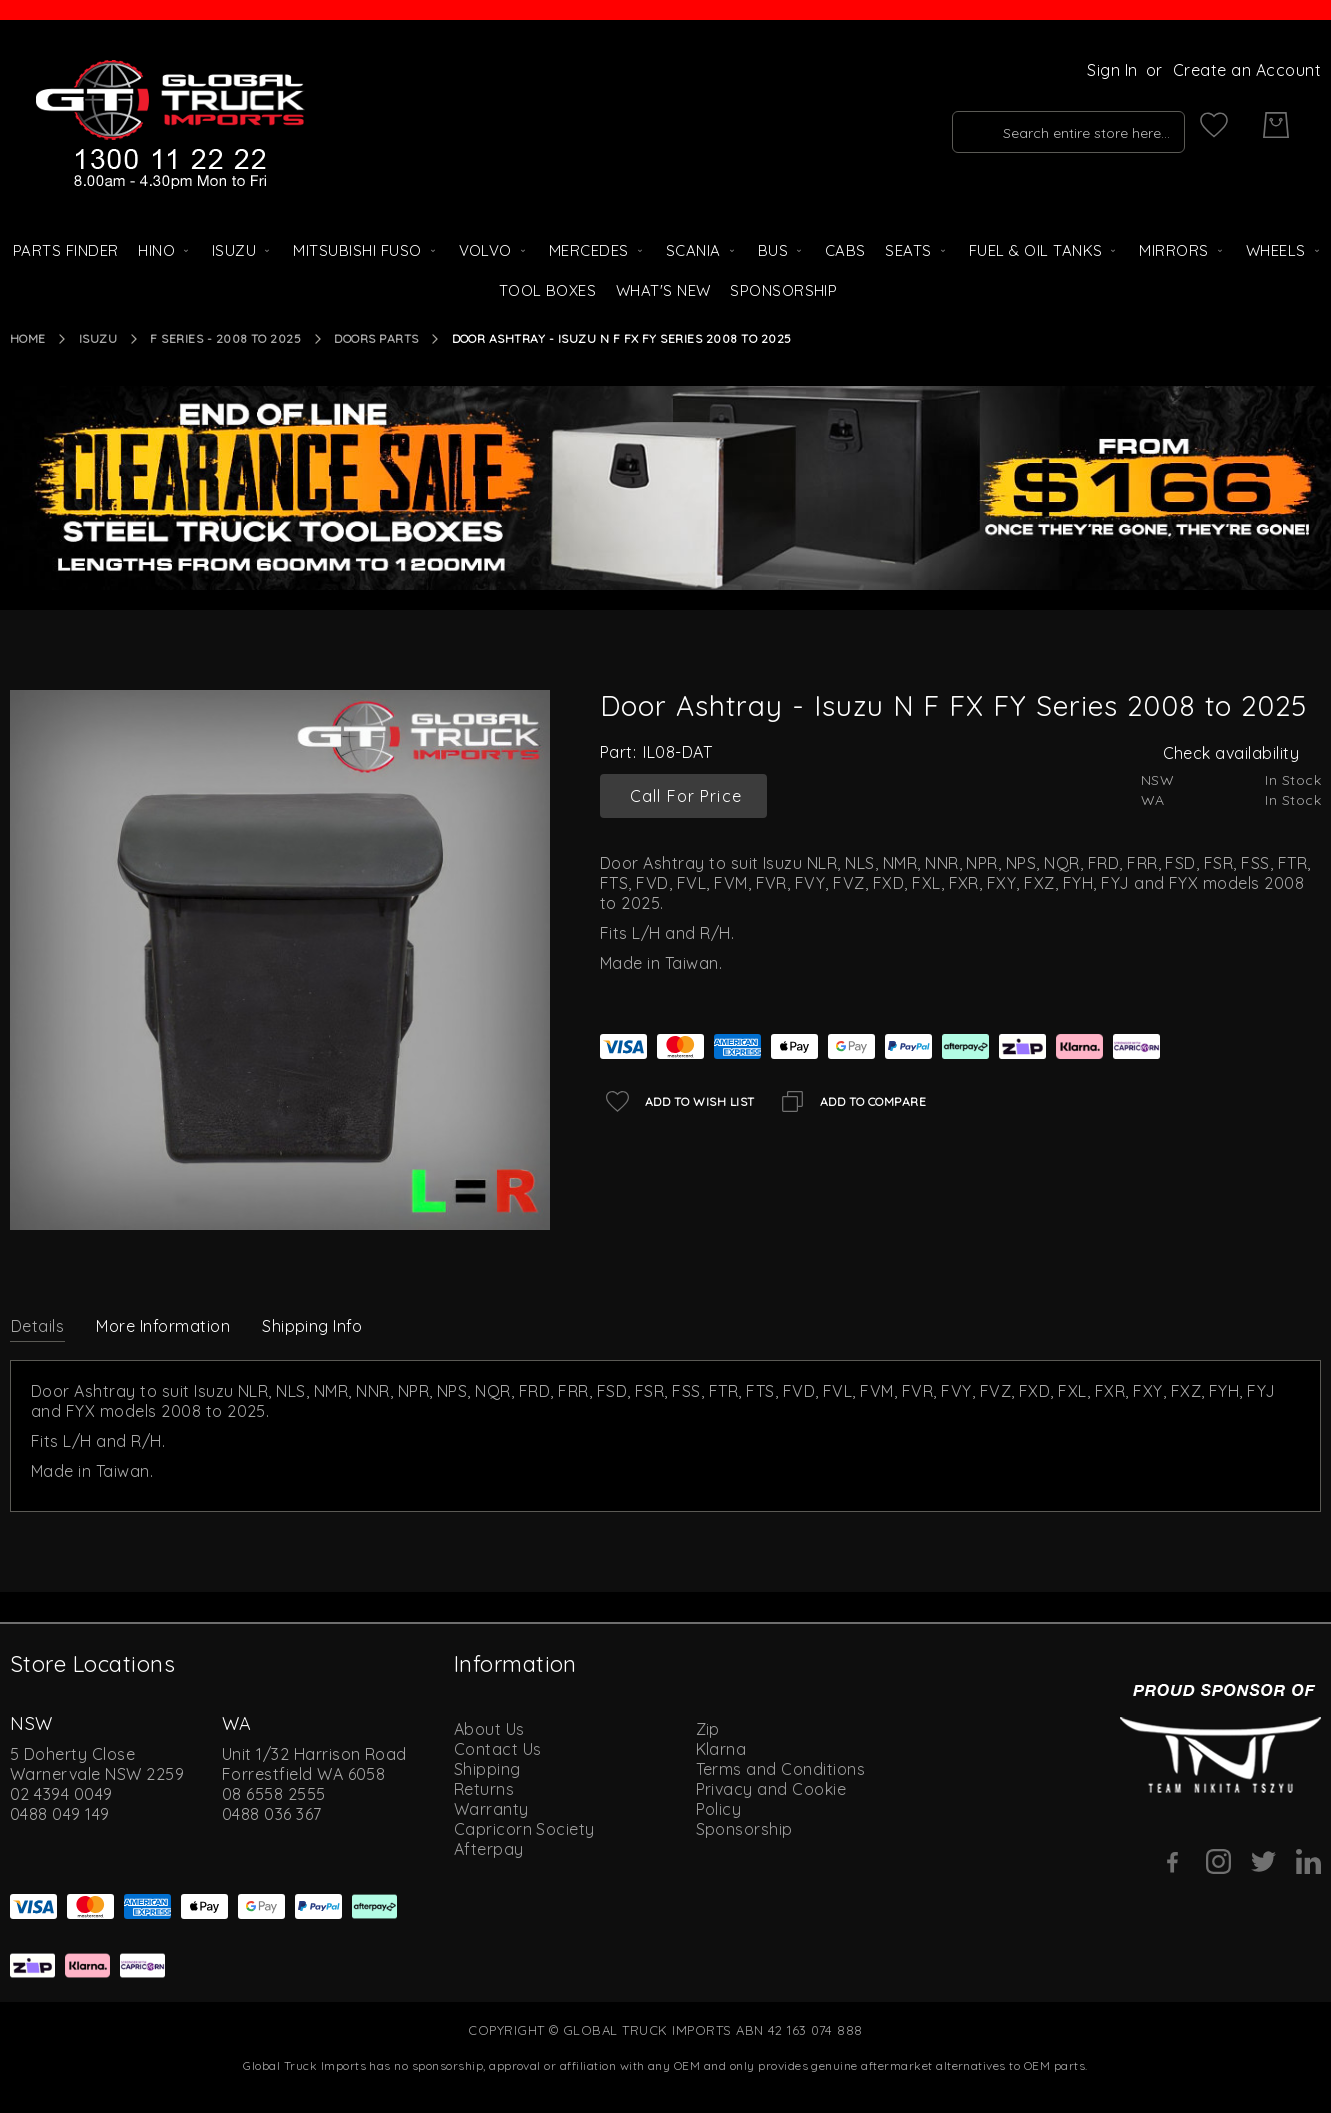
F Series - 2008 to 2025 (225, 338)
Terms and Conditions (781, 1769)
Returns (484, 1789)
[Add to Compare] (851, 1101)
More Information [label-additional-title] (163, 1326)
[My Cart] (1276, 125)
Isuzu (98, 338)
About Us (489, 1729)
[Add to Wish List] (677, 1101)
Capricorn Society (524, 1829)
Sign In (1112, 70)
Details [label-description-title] (37, 1326)
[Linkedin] (1308, 1861)
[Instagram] (1218, 1861)
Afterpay (489, 1849)
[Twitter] (1263, 1861)
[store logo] (170, 125)
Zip (708, 1729)
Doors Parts (376, 338)
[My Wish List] (1214, 125)
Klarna (721, 1749)
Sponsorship (744, 1829)
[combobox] (1037, 125)
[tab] (37, 1325)
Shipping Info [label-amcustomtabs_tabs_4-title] (312, 1326)
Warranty (491, 1809)
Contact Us (498, 1749)
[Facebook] (1173, 1862)
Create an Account (1247, 70)
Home (28, 338)
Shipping (487, 1769)
